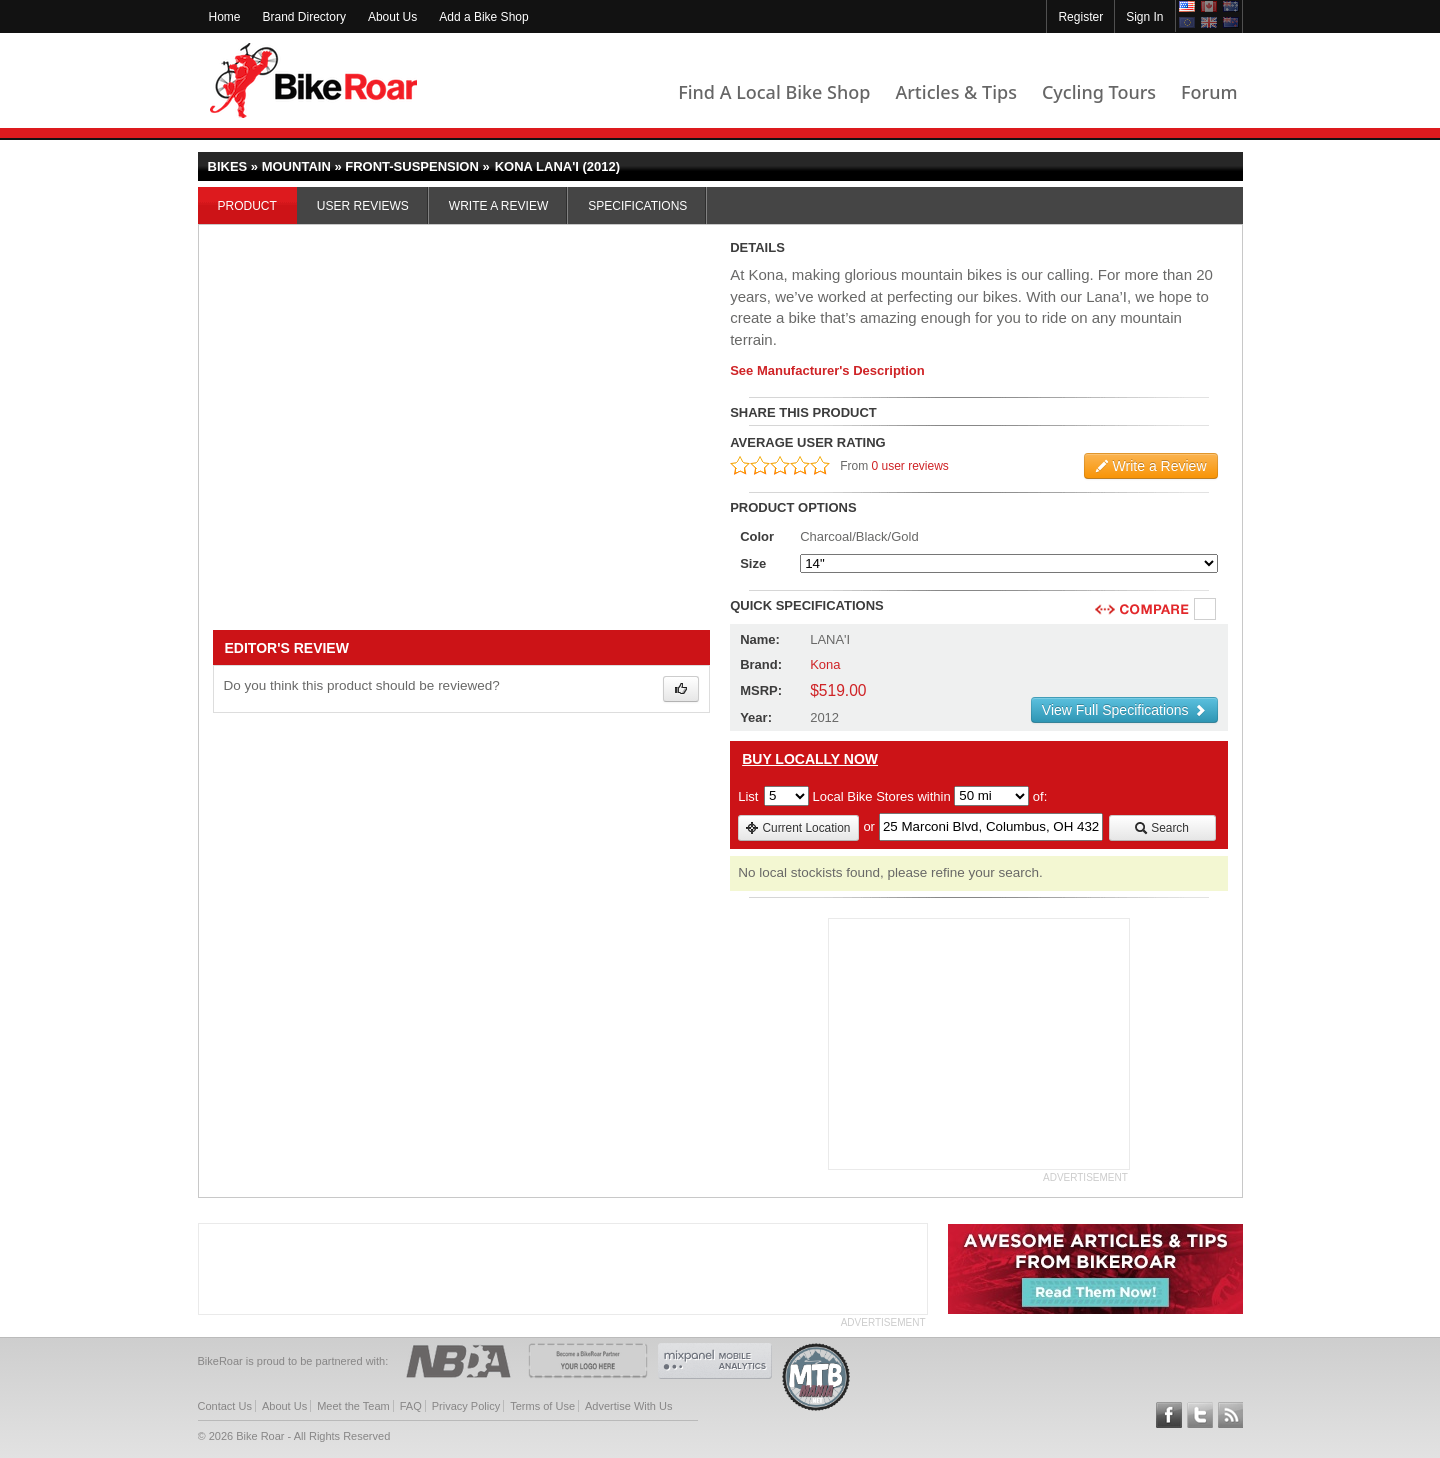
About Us (392, 17)
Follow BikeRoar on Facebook (1169, 1415)
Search (1161, 828)
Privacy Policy (466, 1406)
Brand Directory (304, 17)
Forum (1209, 92)
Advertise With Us (628, 1406)
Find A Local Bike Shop (774, 92)
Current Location (797, 828)
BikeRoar (313, 80)
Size (753, 563)
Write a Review (498, 206)
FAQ (411, 1406)
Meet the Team (353, 1406)
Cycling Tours (1099, 92)
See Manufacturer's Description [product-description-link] (827, 370)
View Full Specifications (1124, 710)
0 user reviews (910, 466)
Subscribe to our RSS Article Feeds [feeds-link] (1231, 1415)
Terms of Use (542, 1406)
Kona (825, 664)
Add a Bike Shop (483, 17)
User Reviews (363, 206)
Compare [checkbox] (1206, 610)
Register (1080, 17)
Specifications (637, 206)
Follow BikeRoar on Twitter (1200, 1415)
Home (225, 17)
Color (757, 536)
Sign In (1144, 17)
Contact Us (225, 1406)
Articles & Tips (955, 92)
